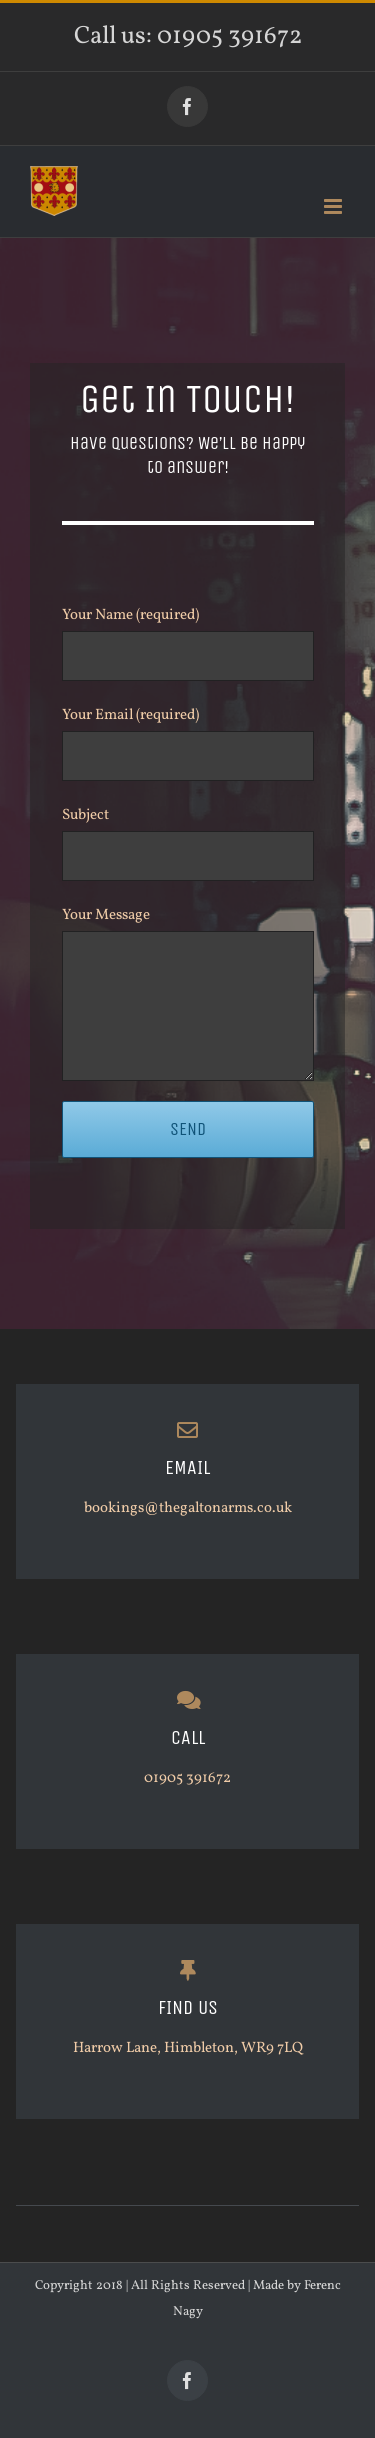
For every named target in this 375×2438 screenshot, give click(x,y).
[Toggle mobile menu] (334, 206)
